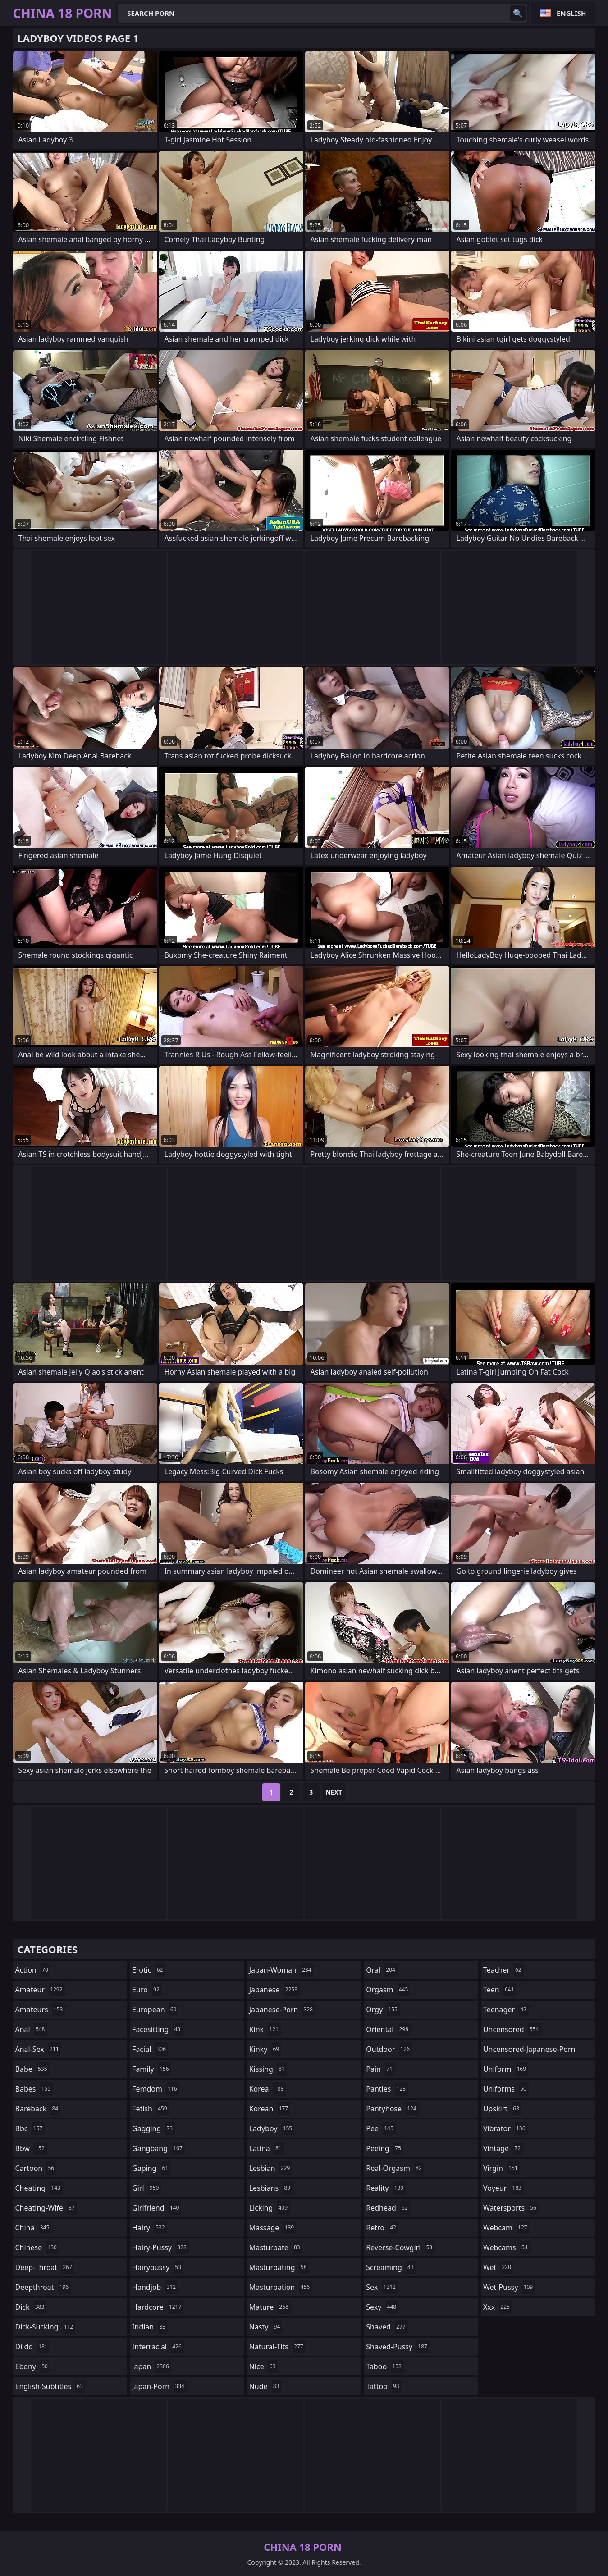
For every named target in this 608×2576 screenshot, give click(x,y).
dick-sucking (45, 2327)
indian (150, 2327)
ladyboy (271, 2128)
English (571, 13)
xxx (497, 2307)
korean (270, 2108)
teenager (506, 2009)
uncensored (512, 2029)
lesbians (271, 2188)
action (32, 1970)
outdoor (389, 2049)
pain (380, 2069)
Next (333, 1792)
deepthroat (43, 2287)
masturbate (275, 2247)
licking (269, 2208)
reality (386, 2188)
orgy (383, 2009)
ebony (32, 2366)
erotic (148, 1970)
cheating (39, 2188)
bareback (38, 2108)
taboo (385, 2366)
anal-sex (38, 2049)
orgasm (388, 1989)
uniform (505, 2069)
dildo (32, 2346)
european (155, 2009)
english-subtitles (50, 2386)
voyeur (503, 2188)
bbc (30, 2128)
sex (382, 2287)
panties (387, 2089)
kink (265, 2029)
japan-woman (281, 1970)
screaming (391, 2267)
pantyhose (392, 2108)
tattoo (383, 2386)
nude (265, 2386)
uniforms (506, 2089)
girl (146, 2188)
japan (151, 2366)
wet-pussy (509, 2287)
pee (380, 2128)
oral (382, 1970)
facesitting (157, 2029)
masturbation (280, 2287)
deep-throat (44, 2267)
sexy (382, 2307)
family (151, 2069)
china (33, 2227)
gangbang (158, 2148)
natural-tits (277, 2346)
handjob (155, 2287)
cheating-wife (46, 2208)
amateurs (40, 2009)
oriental (388, 2029)
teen (499, 1989)
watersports (511, 2208)
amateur (40, 1989)
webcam (506, 2227)
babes (34, 2089)
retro (382, 2227)
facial (150, 2049)
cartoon (36, 2168)
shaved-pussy (398, 2346)
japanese (274, 1989)
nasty (266, 2327)
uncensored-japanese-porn (529, 2051)
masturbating (279, 2267)
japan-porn (159, 2386)
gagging (153, 2128)
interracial (158, 2346)
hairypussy (157, 2267)
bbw (31, 2148)
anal (31, 2029)
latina (266, 2148)
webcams (506, 2247)
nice (263, 2366)
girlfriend (156, 2208)
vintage (503, 2148)
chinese (37, 2247)
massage (272, 2227)
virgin (501, 2168)
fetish (150, 2108)
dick (31, 2307)
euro (147, 1989)
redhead (388, 2208)
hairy (149, 2227)
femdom (155, 2089)
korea (267, 2089)
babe (32, 2069)
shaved (386, 2327)
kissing (268, 2069)
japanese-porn (282, 2009)
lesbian (271, 2168)
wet (498, 2267)
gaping (151, 2168)
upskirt (502, 2108)
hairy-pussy (160, 2247)
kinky (265, 2049)
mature (270, 2307)
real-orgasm (395, 2168)
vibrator (505, 2128)
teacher (503, 1970)
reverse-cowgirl (400, 2247)
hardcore (157, 2307)
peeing (384, 2148)
